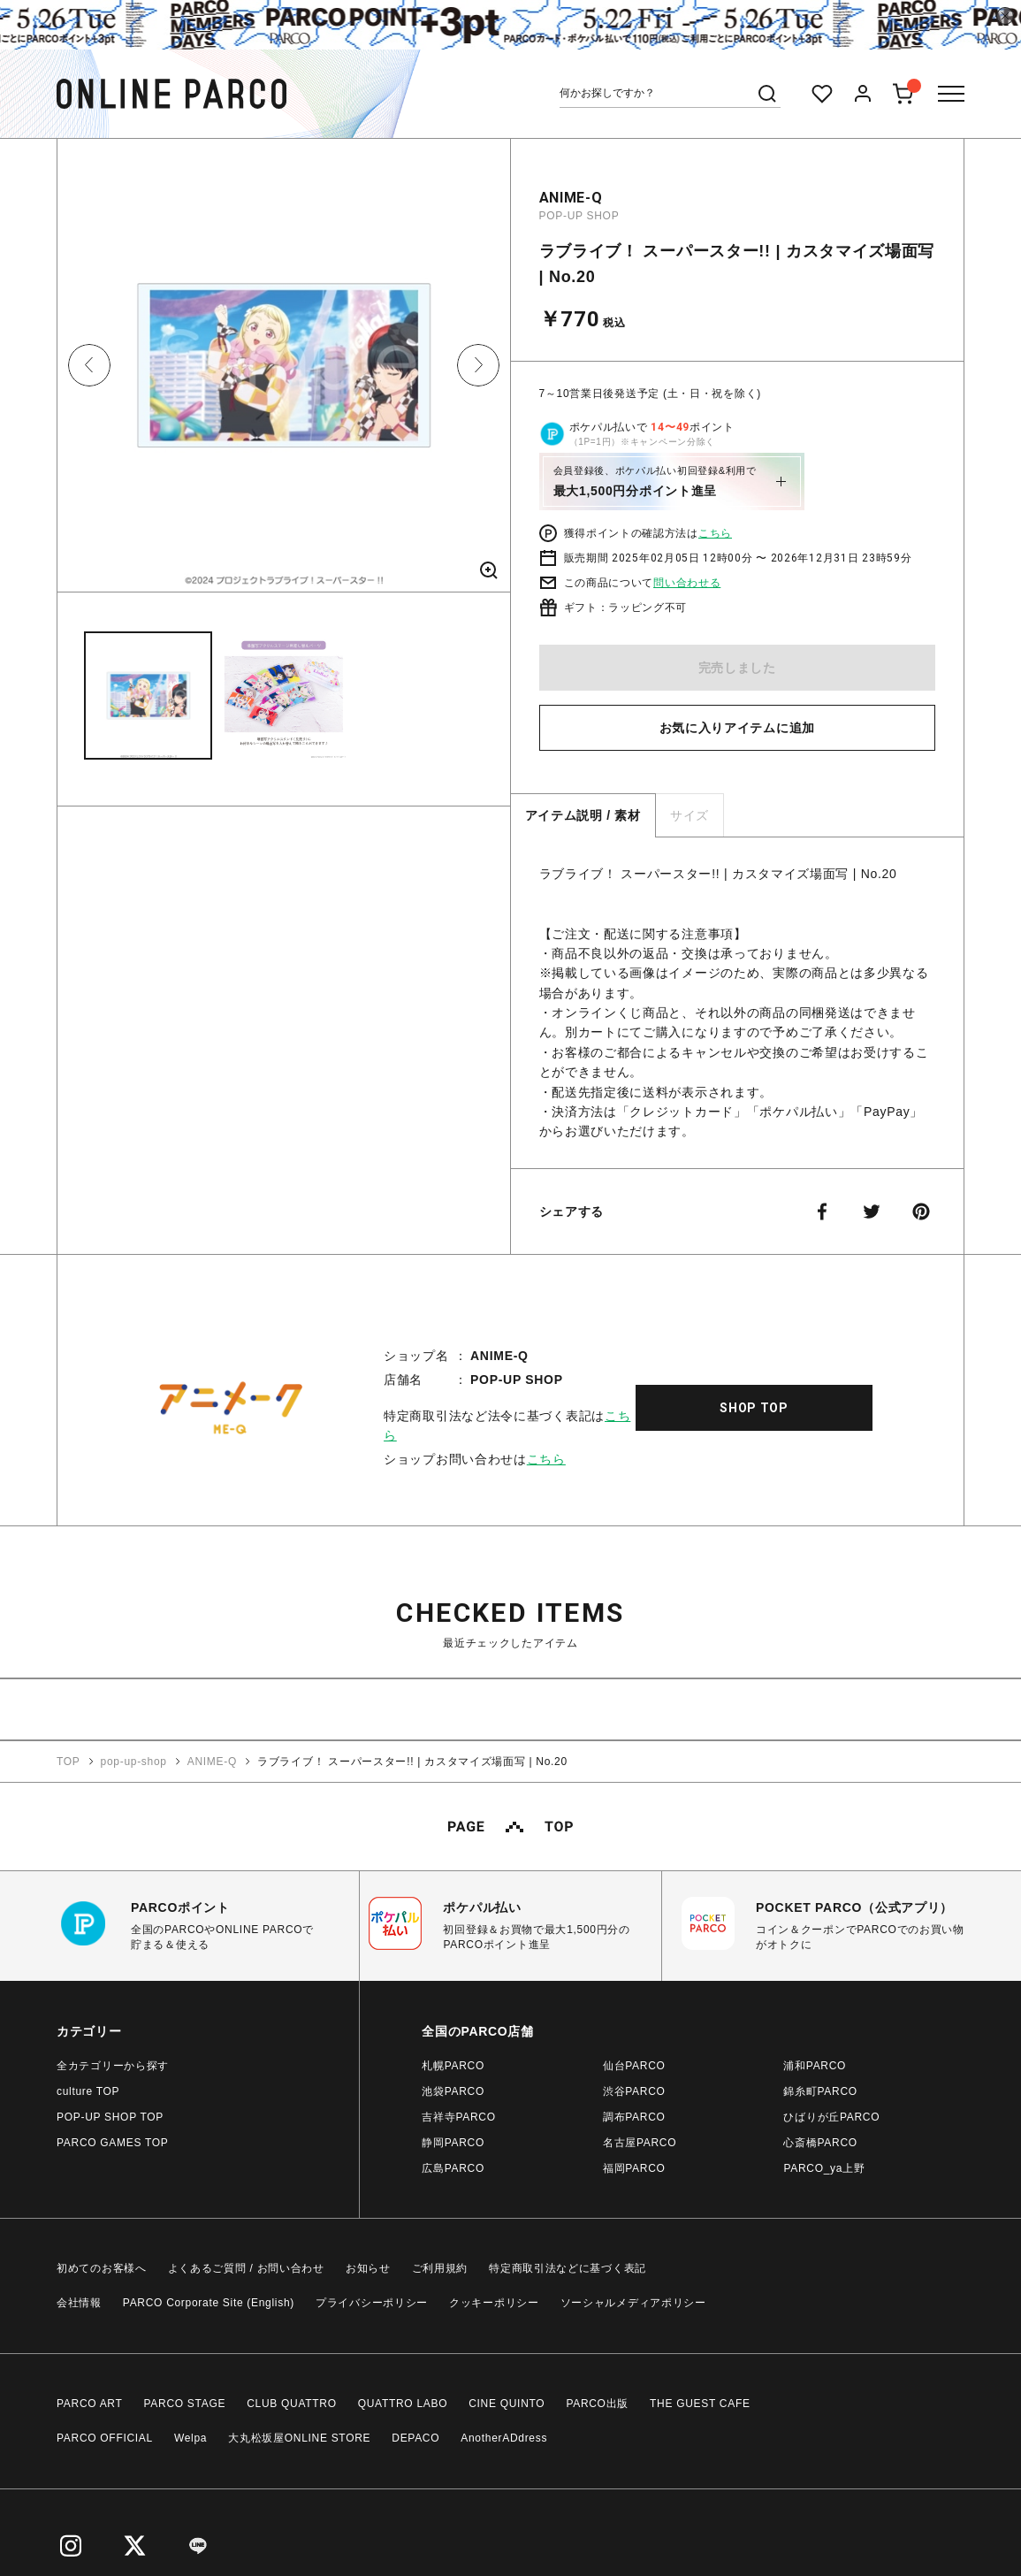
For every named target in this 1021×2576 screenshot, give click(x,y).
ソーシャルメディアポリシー (633, 2303)
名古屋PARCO (639, 2142)
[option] (283, 372)
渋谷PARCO (634, 2091)
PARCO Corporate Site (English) (208, 2303)
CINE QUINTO (507, 2403)
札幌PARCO (453, 2066)
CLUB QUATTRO (292, 2403)
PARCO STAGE (185, 2403)
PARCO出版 (597, 2403)
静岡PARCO (453, 2142)
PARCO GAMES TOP (113, 2142)
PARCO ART (90, 2403)
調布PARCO (634, 2117)
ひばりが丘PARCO (831, 2117)
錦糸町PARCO (820, 2091)
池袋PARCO (453, 2091)
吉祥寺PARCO (458, 2117)
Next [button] (478, 365)
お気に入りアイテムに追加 (737, 728)
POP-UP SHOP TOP (110, 2117)
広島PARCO (453, 2168)
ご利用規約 (440, 2268)
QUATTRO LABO (403, 2403)
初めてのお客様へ (102, 2268)
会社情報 (79, 2303)
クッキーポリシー (494, 2303)
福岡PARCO (634, 2168)
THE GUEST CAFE (700, 2403)
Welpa (190, 2438)
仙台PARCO (634, 2066)
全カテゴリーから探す (113, 2066)
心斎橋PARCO (820, 2142)
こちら (715, 533)
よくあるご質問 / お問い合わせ (246, 2268)
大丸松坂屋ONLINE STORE (299, 2438)
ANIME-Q (571, 197)
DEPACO (415, 2438)
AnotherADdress (504, 2438)
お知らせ (368, 2268)
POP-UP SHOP (579, 216)
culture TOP (88, 2091)
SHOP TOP (754, 1408)
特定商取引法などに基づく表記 (567, 2268)
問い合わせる (686, 582)
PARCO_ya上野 (824, 2168)
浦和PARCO (814, 2066)
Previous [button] (89, 365)
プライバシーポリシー (372, 2303)
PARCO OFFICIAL (105, 2438)
